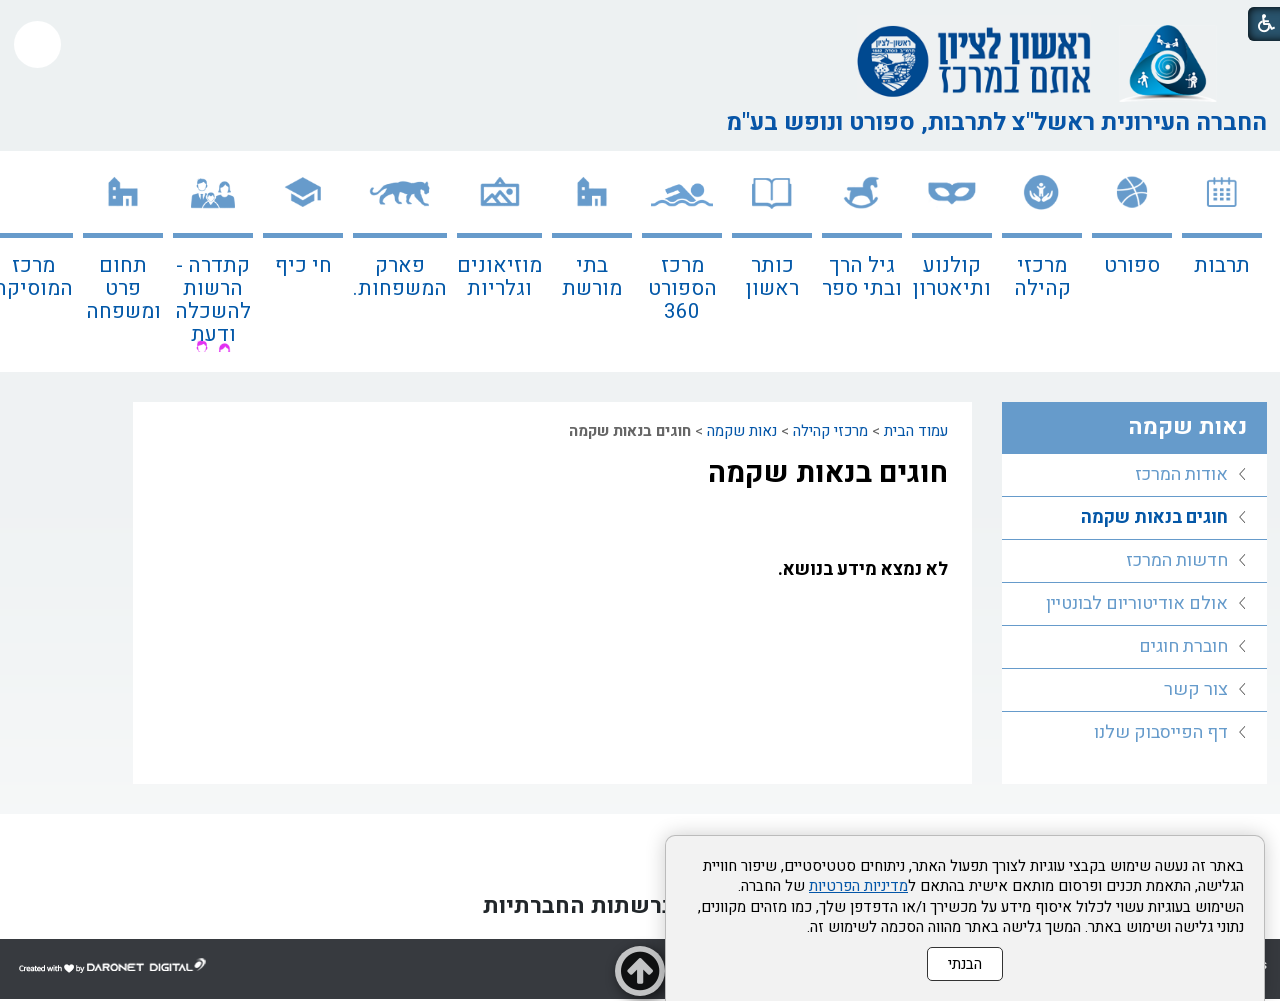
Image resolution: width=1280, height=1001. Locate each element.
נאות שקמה (742, 431)
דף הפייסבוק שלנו (1161, 732)
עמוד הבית (916, 431)
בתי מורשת (592, 277)
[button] (37, 44)
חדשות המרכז (1177, 560)
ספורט (1132, 265)
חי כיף (303, 265)
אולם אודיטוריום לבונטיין (1137, 603)
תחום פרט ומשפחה (123, 288)
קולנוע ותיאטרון (952, 277)
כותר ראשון (772, 277)
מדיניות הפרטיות (858, 886)
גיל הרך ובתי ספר (862, 277)
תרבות (1222, 265)
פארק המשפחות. (400, 277)
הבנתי (965, 964)
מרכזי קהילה (1042, 277)
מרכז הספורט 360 (682, 288)
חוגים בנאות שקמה (828, 473)
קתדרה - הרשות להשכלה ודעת (213, 300)
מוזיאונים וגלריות (499, 277)
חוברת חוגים (1183, 646)
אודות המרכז (1181, 474)
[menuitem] (1222, 261)
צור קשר (1196, 689)
